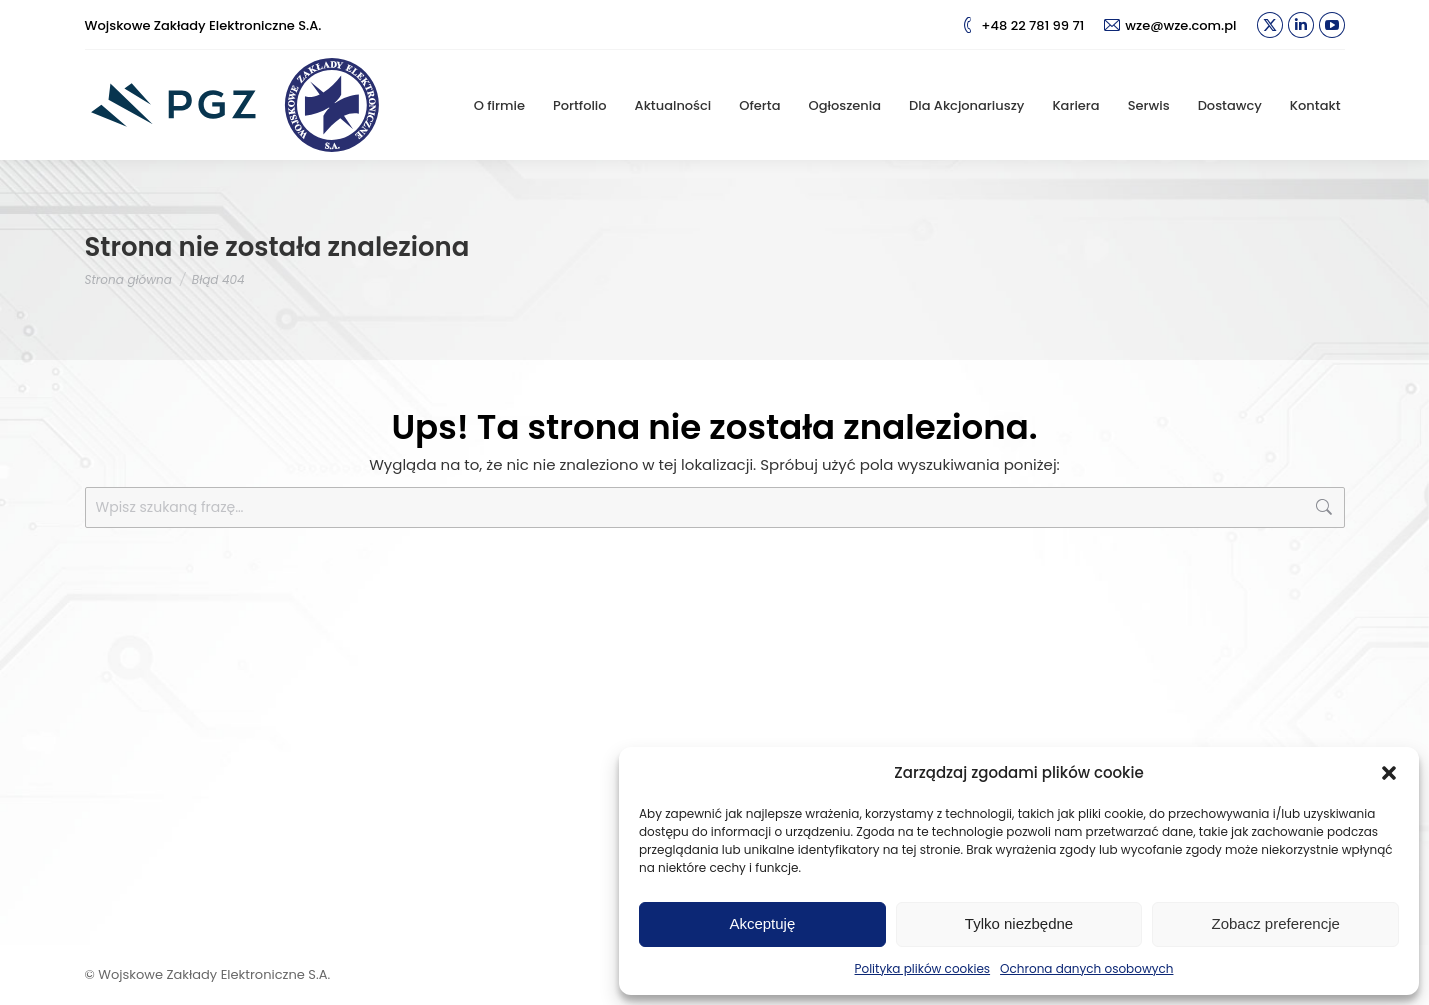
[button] (1389, 773)
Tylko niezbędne (1019, 923)
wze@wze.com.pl (1170, 25)
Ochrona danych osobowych (1086, 968)
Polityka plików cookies (923, 968)
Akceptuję (762, 923)
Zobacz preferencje (1275, 923)
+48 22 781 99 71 (1022, 25)
